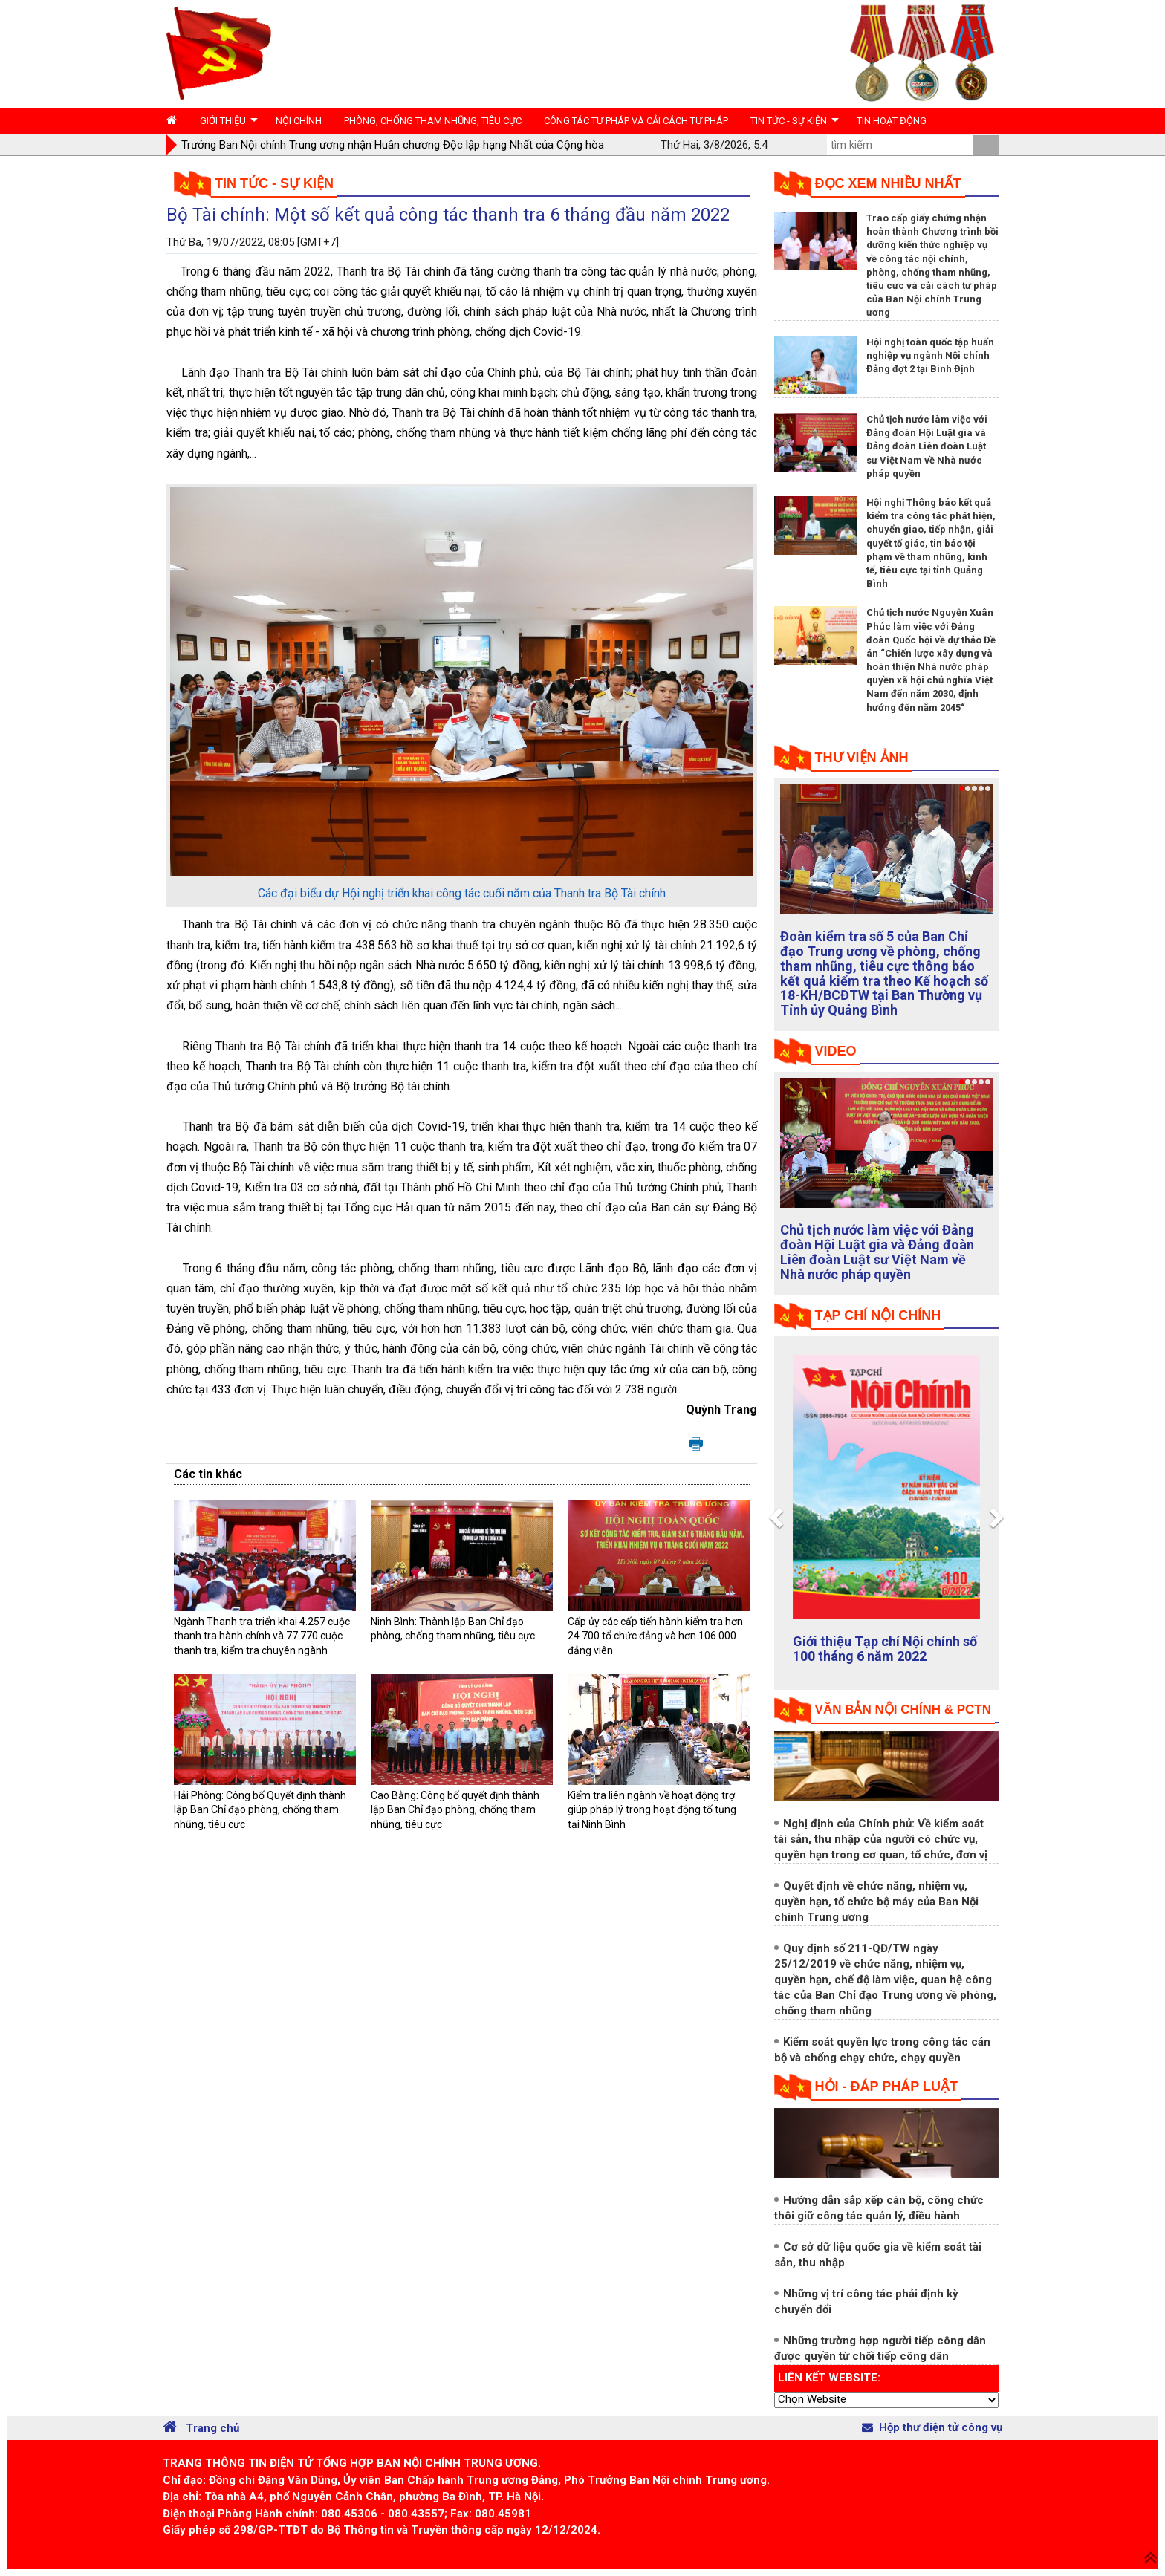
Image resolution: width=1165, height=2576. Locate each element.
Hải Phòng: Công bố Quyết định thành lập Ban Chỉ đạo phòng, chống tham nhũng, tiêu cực (260, 1809)
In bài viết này (696, 1444)
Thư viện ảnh (862, 757)
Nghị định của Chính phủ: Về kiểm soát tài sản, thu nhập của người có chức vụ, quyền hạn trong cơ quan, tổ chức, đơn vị (880, 1839)
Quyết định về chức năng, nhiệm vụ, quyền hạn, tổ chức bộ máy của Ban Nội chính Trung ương (876, 1901)
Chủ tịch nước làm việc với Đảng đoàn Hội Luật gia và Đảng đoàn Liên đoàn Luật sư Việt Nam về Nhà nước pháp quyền (926, 446)
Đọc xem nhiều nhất (888, 183)
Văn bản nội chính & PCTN (903, 1709)
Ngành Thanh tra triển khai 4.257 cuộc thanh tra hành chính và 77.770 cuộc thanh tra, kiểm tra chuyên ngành (262, 1636)
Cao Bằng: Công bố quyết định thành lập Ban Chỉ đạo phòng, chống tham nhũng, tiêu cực (455, 1809)
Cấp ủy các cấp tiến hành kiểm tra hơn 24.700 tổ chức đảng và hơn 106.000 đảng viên (655, 1636)
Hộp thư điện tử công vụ (932, 2427)
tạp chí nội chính (878, 1315)
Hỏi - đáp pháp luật (886, 2086)
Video (836, 1051)
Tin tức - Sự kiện (274, 183)
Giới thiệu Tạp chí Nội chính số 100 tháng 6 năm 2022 (885, 1648)
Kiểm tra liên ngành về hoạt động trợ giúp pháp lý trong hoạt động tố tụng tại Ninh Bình (652, 1809)
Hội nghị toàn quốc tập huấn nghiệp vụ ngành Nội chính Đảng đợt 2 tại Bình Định (930, 355)
